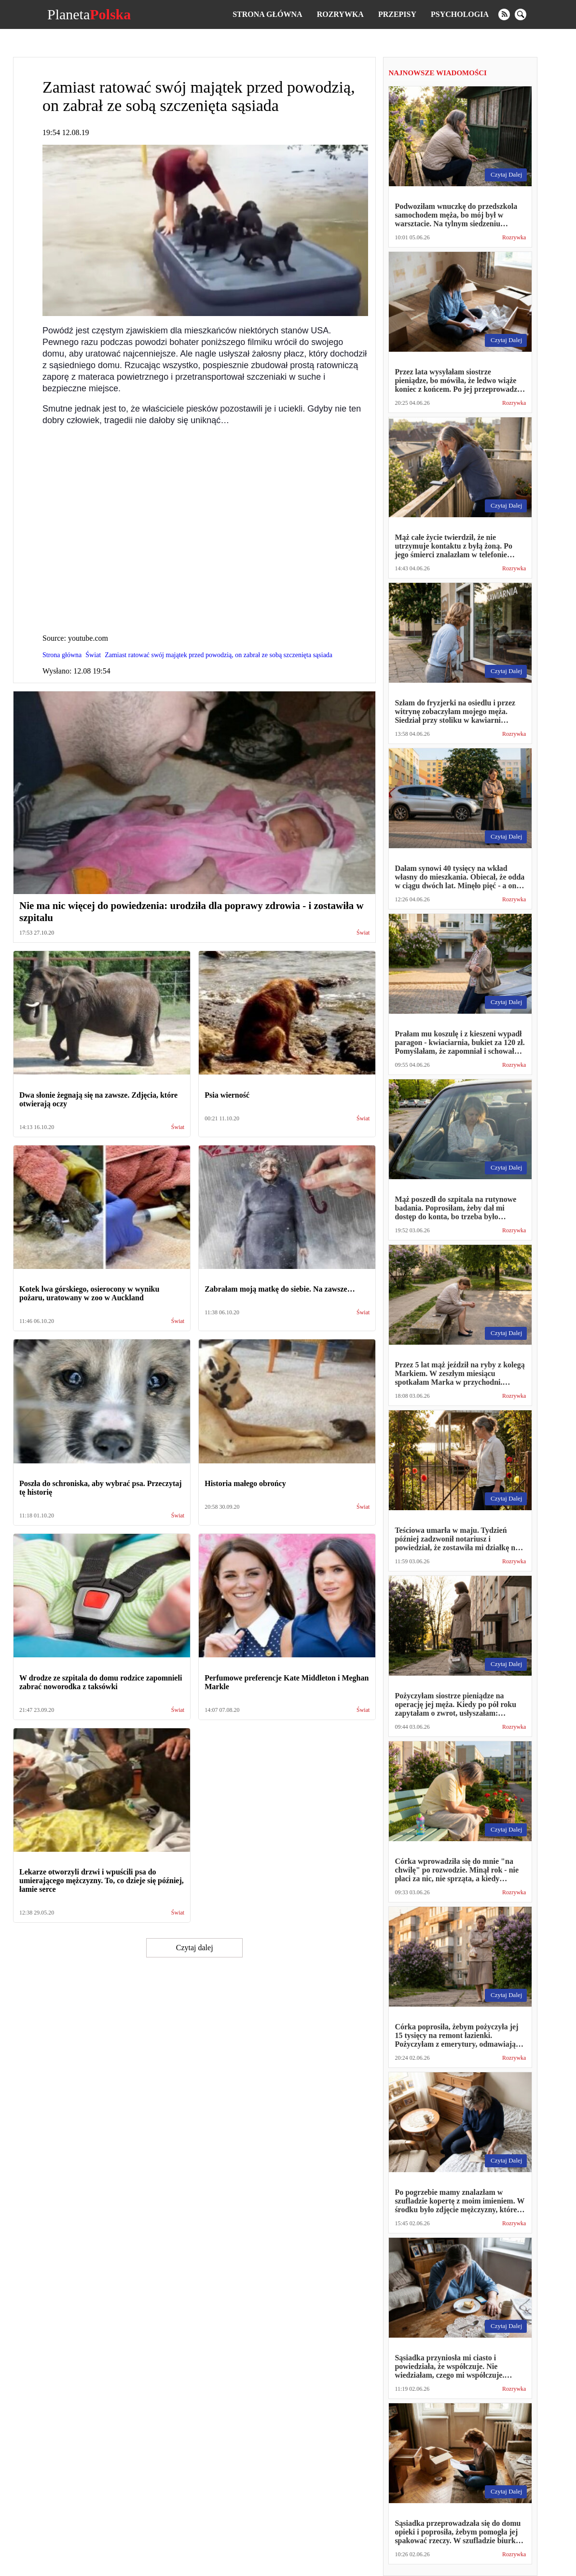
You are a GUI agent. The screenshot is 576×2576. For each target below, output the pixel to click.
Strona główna (267, 14)
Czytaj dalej (194, 1947)
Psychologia (460, 14)
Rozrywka (340, 14)
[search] (520, 14)
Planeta (89, 14)
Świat (363, 933)
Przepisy (397, 14)
